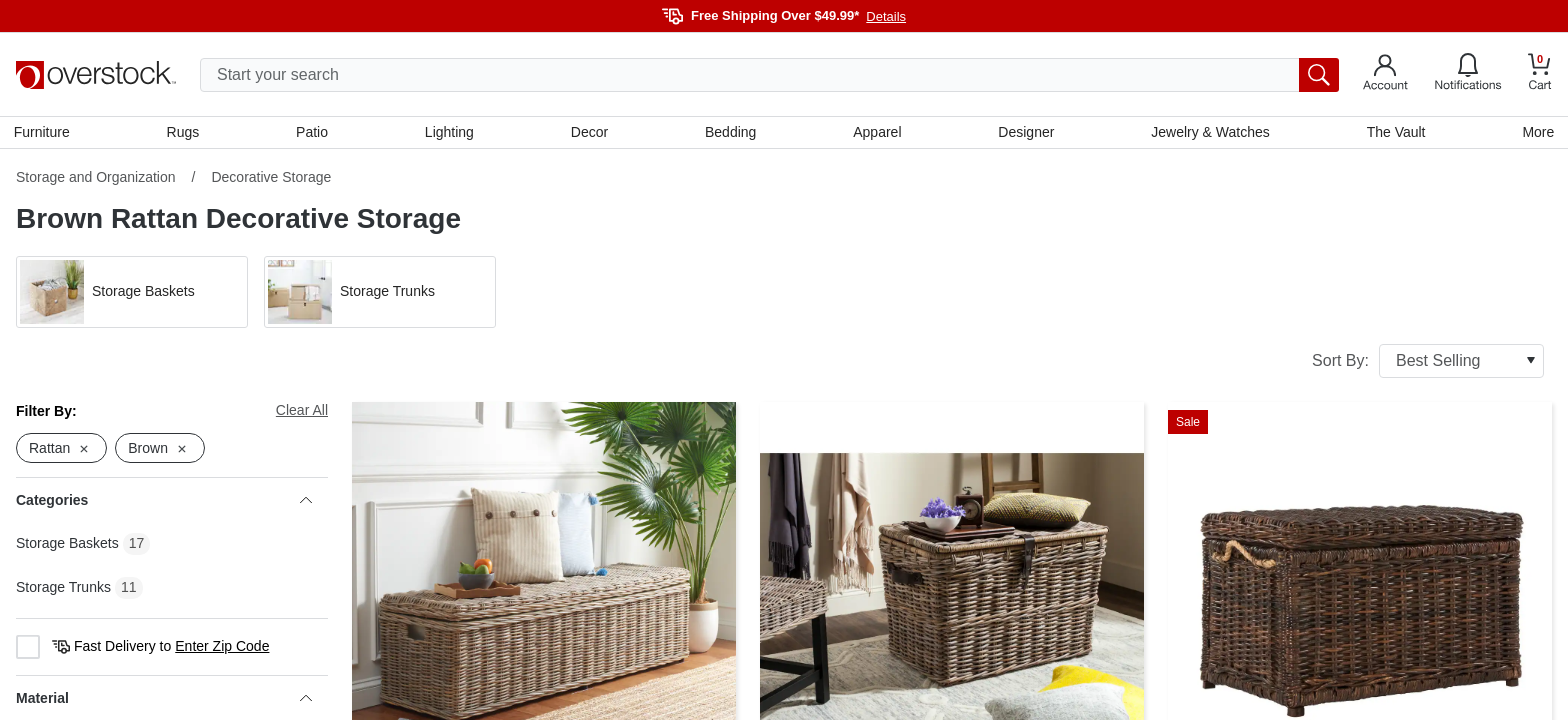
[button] (132, 294)
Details (886, 16)
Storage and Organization (96, 179)
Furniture (44, 133)
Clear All (302, 412)
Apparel (877, 133)
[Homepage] (96, 75)
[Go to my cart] (1540, 74)
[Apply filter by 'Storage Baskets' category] (132, 294)
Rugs (184, 133)
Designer (1025, 133)
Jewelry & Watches (1209, 133)
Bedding (730, 133)
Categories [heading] (164, 503)
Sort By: (1428, 363)
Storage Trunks (63, 590)
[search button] (1319, 75)
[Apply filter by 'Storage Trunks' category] (380, 294)
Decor (589, 133)
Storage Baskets (67, 546)
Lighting (450, 133)
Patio (314, 133)
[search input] (769, 75)
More (1536, 133)
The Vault (1394, 133)
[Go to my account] (1385, 75)
